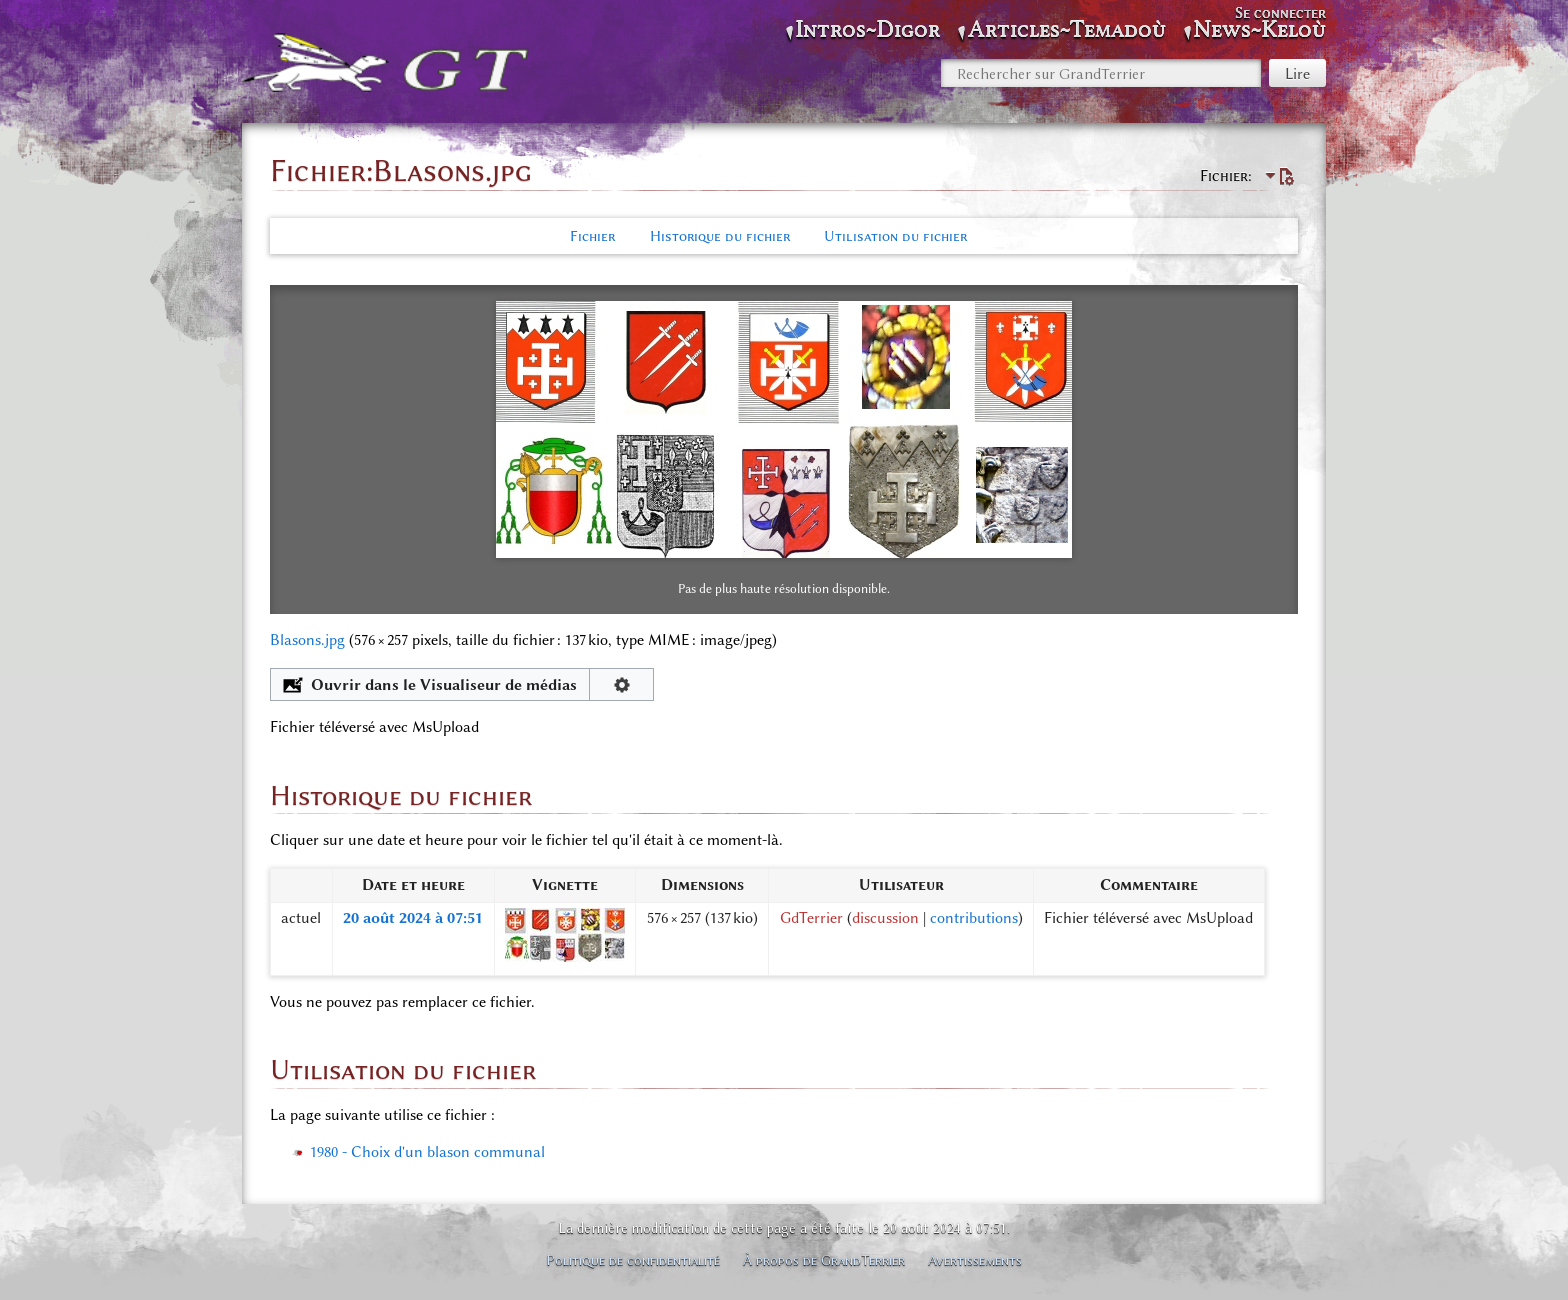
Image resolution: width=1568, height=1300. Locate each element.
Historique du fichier (720, 236)
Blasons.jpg (307, 640)
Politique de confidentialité (633, 1260)
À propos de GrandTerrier (824, 1260)
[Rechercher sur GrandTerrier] (1101, 73)
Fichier (592, 236)
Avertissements (975, 1260)
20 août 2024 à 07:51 (413, 918)
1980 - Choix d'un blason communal (427, 1152)
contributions (974, 918)
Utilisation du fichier (895, 236)
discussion (885, 918)
